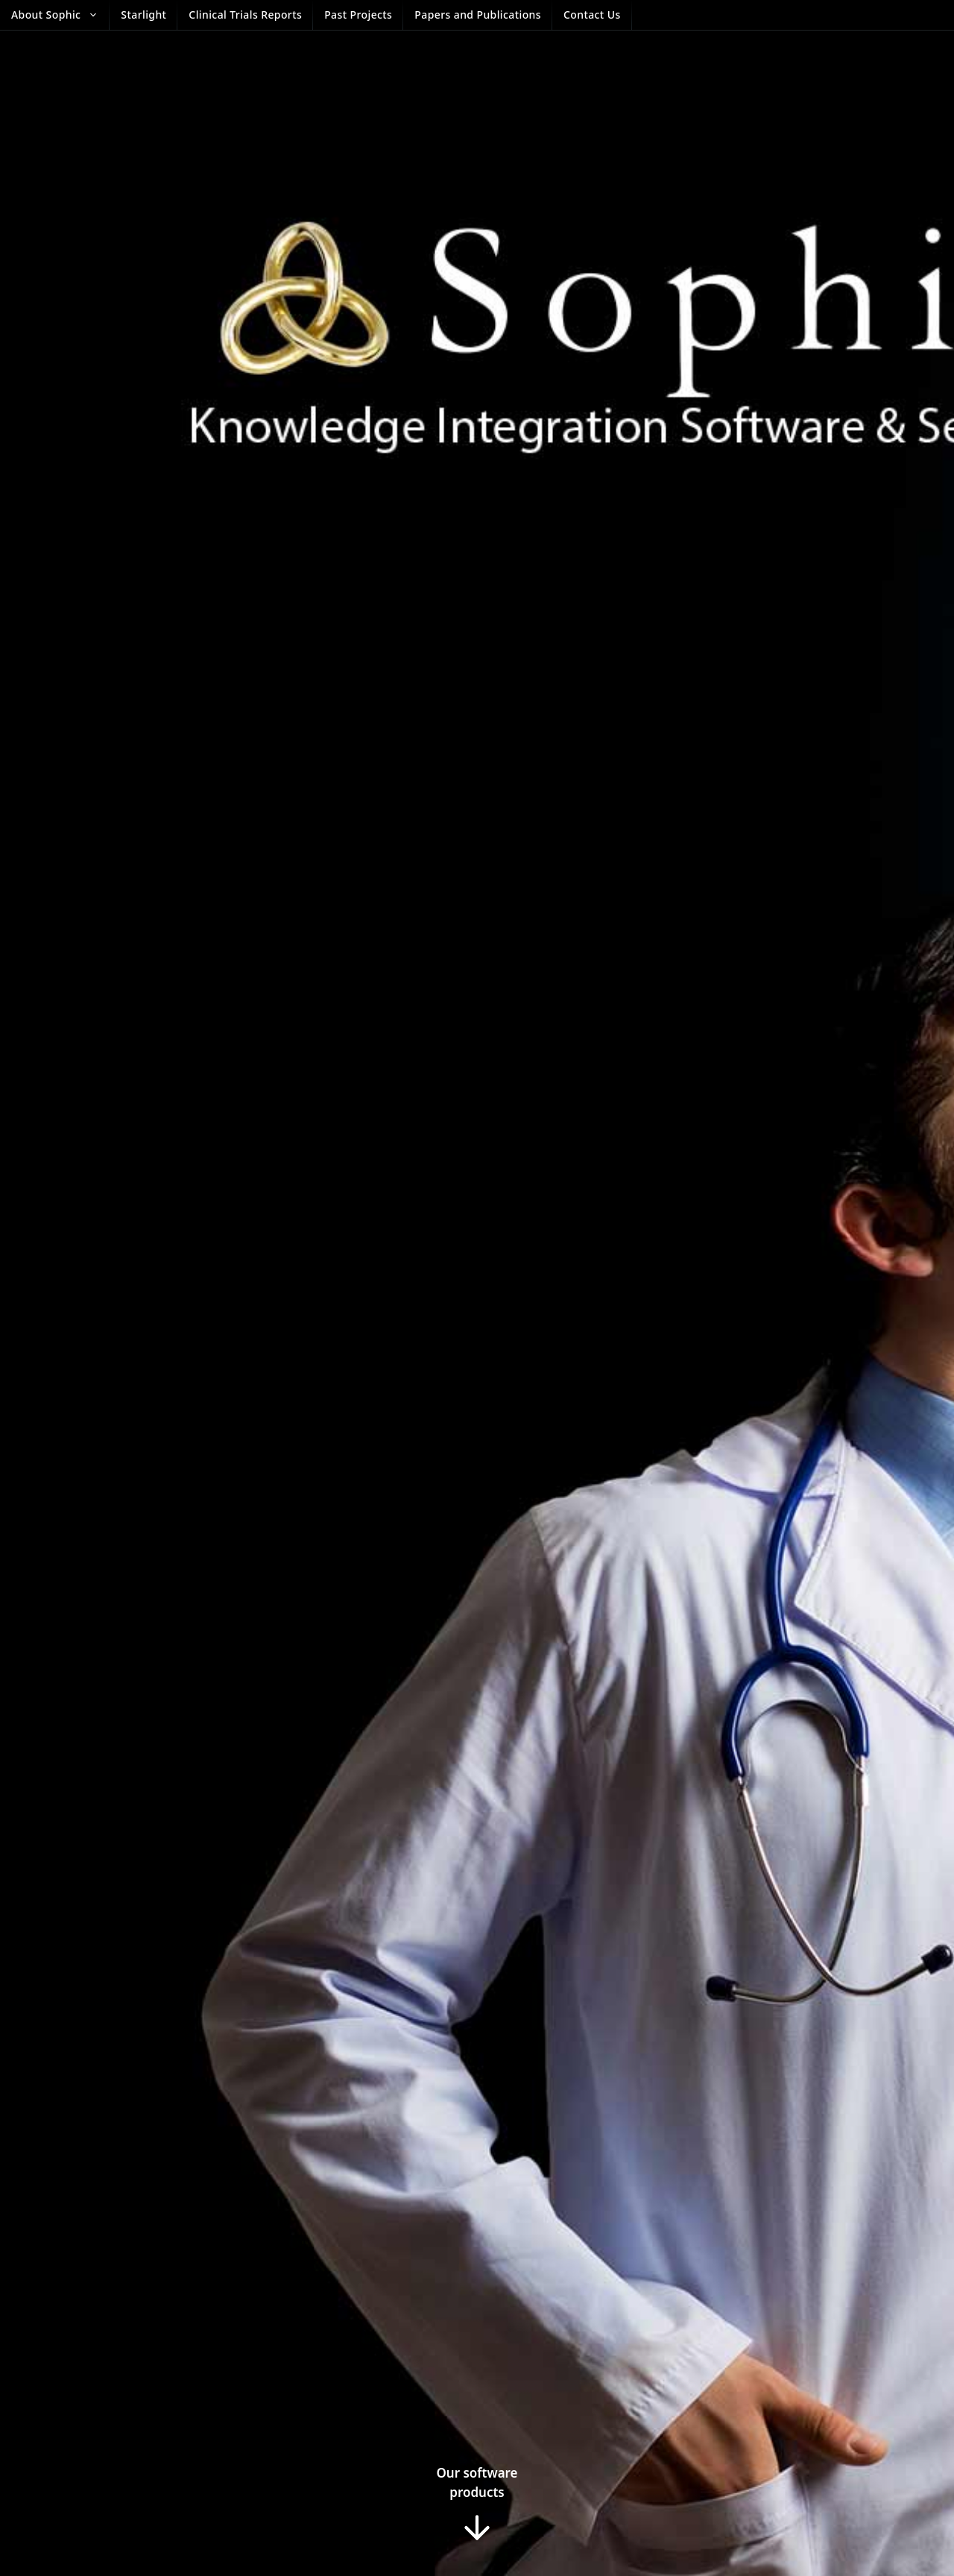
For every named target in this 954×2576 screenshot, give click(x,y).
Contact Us (592, 14)
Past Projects (358, 14)
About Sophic (60, 15)
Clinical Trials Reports (245, 14)
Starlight (143, 14)
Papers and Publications (477, 14)
